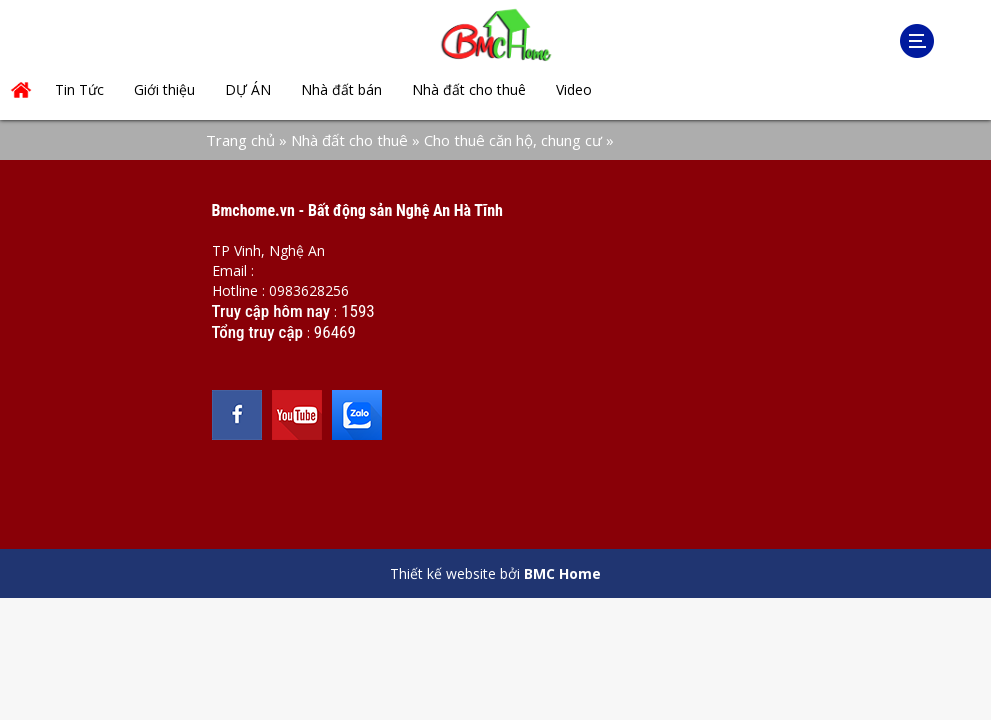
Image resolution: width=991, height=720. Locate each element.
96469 (335, 332)
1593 (358, 311)
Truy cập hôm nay (271, 311)
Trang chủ (240, 140)
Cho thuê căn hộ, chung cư (513, 140)
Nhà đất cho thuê (469, 89)
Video (574, 89)
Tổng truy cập (257, 332)
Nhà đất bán (341, 89)
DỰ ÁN (248, 89)
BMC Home (562, 573)
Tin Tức (79, 89)
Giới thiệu (164, 89)
